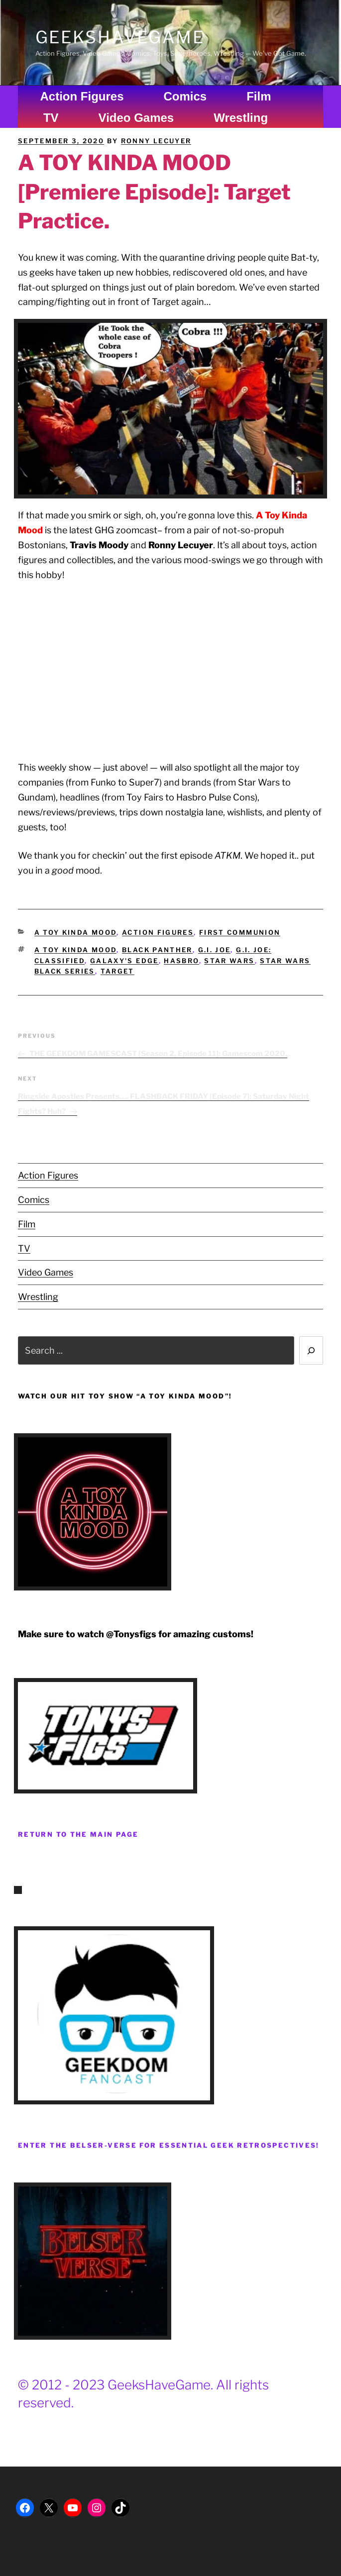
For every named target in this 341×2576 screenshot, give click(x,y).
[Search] (311, 1350)
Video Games (136, 117)
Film (258, 96)
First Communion (239, 932)
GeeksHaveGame (120, 37)
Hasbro (181, 961)
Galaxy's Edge (124, 961)
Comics (185, 96)
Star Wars (229, 961)
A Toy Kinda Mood (75, 932)
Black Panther (157, 950)
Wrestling (241, 117)
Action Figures (81, 96)
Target (117, 971)
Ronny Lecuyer (156, 141)
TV (51, 117)
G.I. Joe (214, 950)
